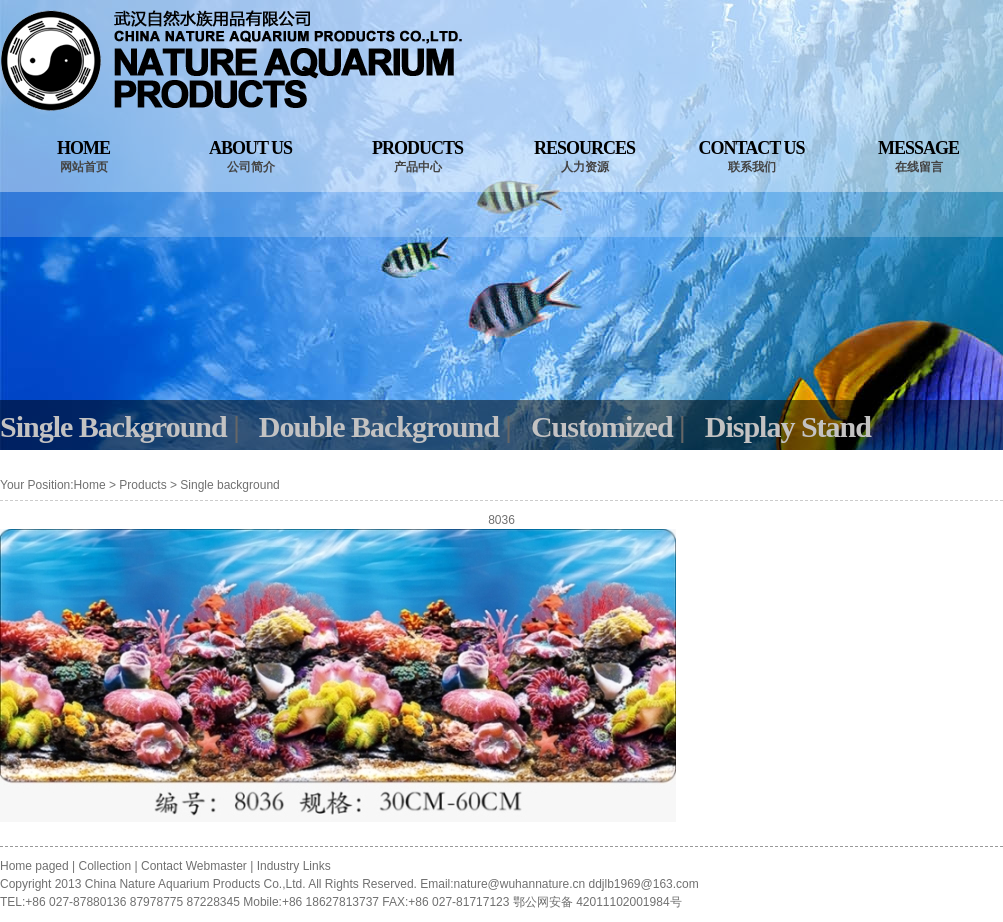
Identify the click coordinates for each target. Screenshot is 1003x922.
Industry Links (294, 866)
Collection (105, 866)
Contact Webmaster (194, 866)
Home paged (36, 866)
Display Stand (788, 426)
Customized (602, 426)
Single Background (113, 426)
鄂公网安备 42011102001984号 (597, 902)
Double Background (379, 426)
